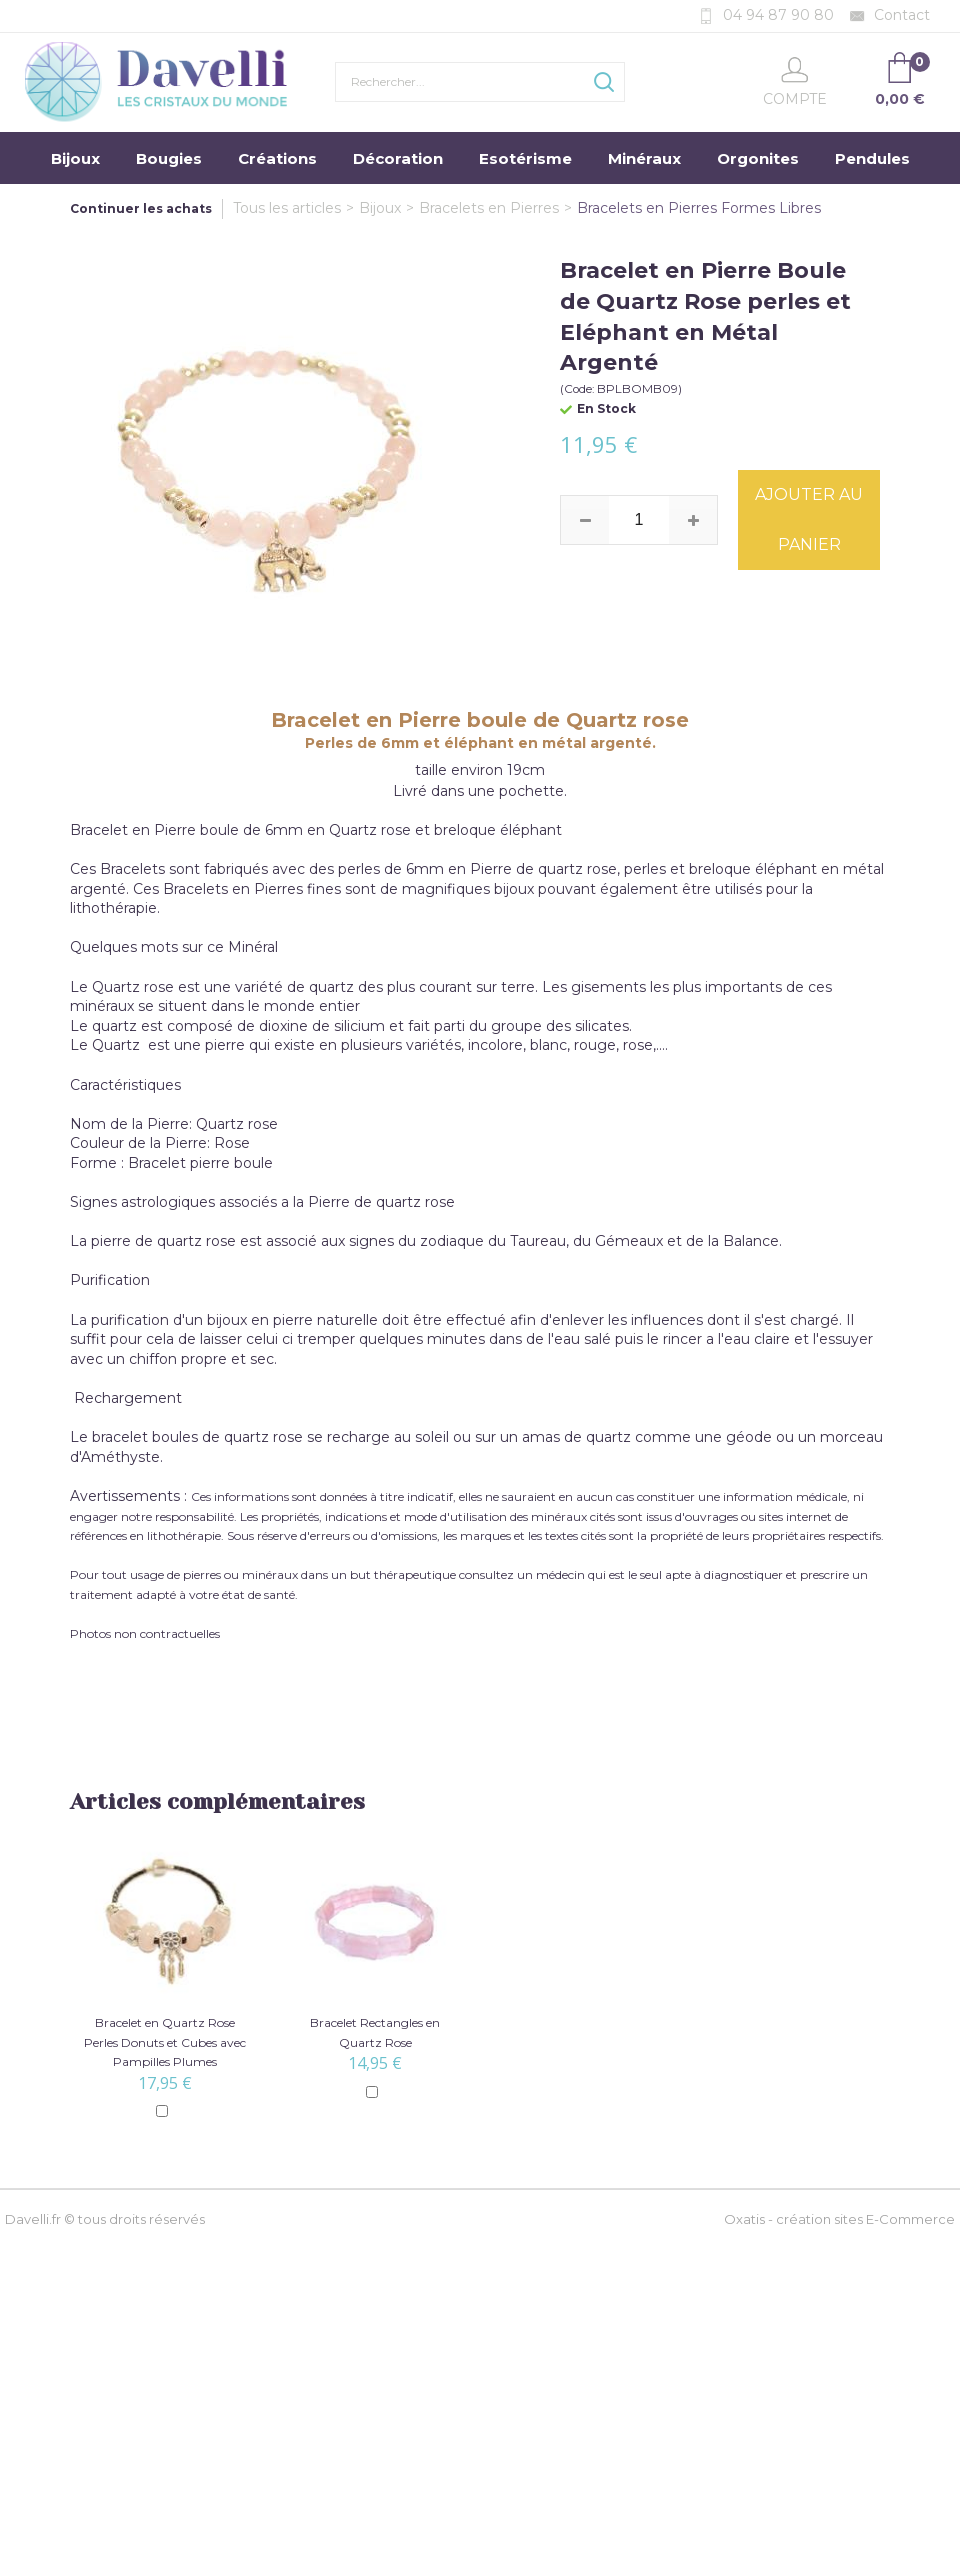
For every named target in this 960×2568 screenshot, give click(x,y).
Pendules (872, 158)
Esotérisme (525, 158)
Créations (277, 158)
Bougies (169, 158)
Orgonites (758, 158)
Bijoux (75, 158)
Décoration (398, 158)
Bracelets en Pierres (489, 208)
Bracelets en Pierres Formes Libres (699, 208)
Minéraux (644, 158)
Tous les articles (287, 208)
